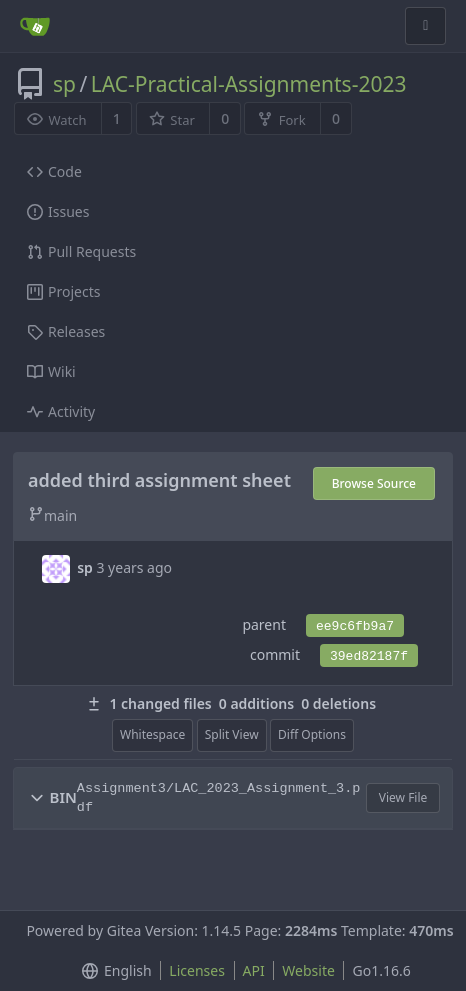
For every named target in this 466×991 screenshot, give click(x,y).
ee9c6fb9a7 (355, 626)
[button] (37, 798)
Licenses (197, 970)
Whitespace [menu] (152, 734)
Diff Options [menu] (312, 734)
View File (403, 797)
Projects (63, 291)
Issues (58, 211)
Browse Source (374, 483)
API (254, 970)
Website (308, 970)
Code (54, 171)
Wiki (51, 371)
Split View (232, 734)
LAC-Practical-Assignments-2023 (249, 84)
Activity (61, 411)
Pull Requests (81, 251)
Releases (66, 331)
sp (64, 84)
